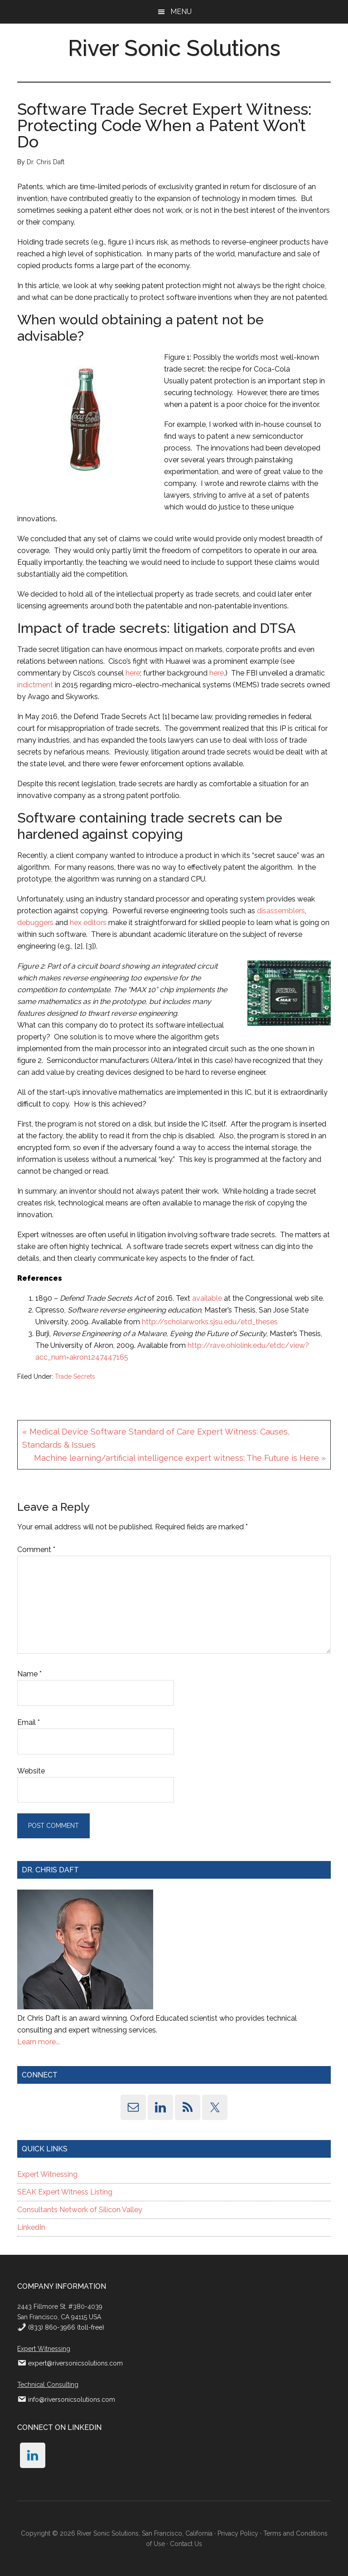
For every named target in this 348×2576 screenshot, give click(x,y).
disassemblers (281, 910)
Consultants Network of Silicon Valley (79, 2209)
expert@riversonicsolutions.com (75, 2363)
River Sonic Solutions (174, 48)
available (207, 1298)
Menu (181, 11)
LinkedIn (31, 2227)
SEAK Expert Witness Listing (64, 2192)
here (133, 673)
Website (31, 1771)
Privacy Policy (238, 2533)
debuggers (35, 922)
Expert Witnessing (47, 2174)
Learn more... (38, 2041)
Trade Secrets (75, 1376)
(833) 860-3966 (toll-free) (65, 2327)
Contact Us (186, 2543)
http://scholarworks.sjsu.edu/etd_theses (210, 1321)
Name (29, 1674)
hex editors (88, 922)
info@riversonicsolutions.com (71, 2399)
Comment (36, 1549)
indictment (35, 685)
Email (28, 1722)
